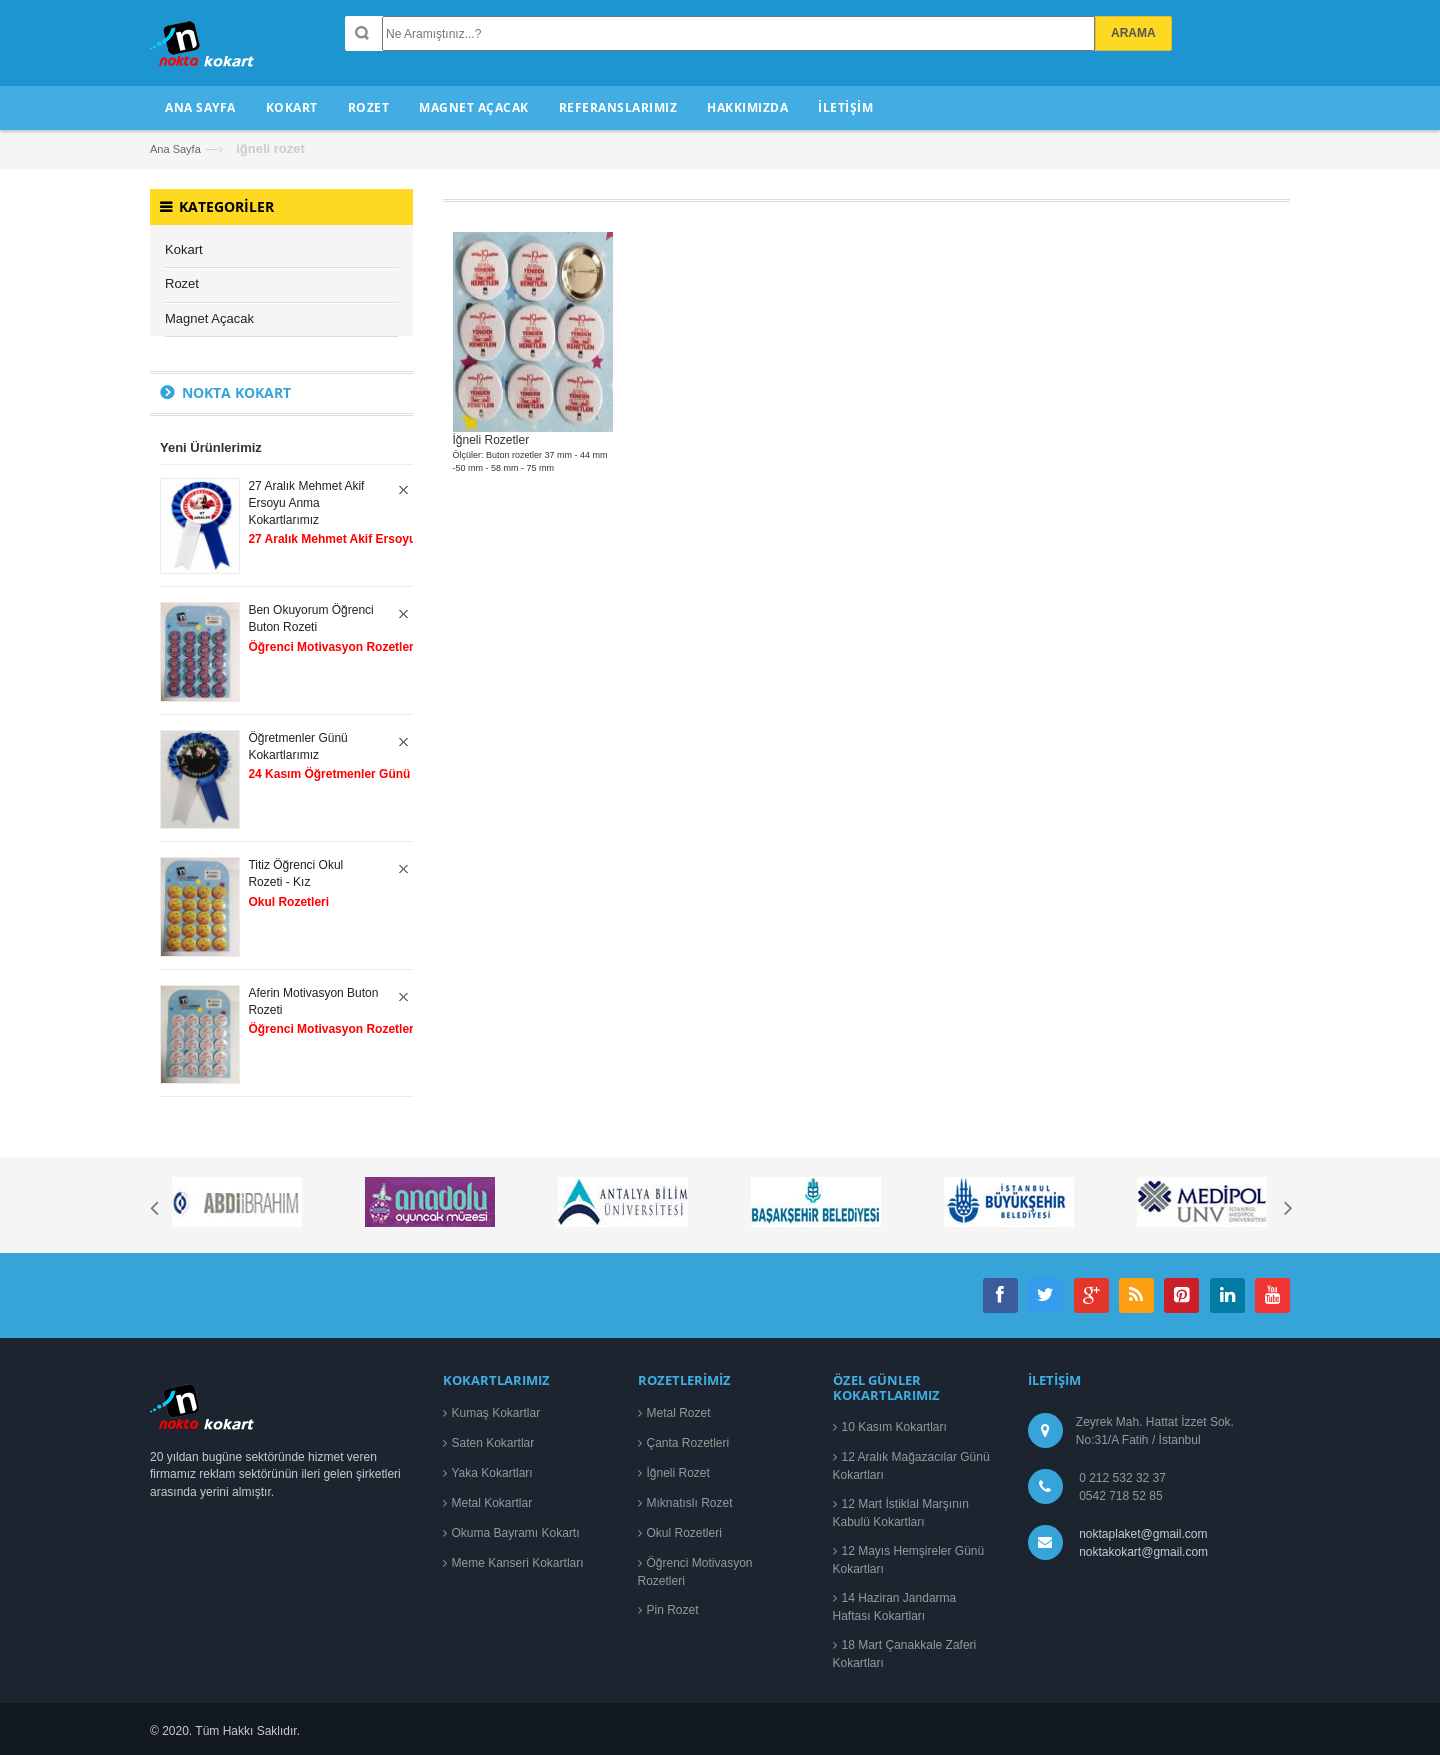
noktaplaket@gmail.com (1143, 1534)
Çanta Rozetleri (688, 1443)
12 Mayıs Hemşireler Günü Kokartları (909, 1560)
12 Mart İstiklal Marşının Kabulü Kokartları (901, 1513)
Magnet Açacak (209, 318)
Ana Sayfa (175, 149)
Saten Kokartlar (493, 1443)
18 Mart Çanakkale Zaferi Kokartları (905, 1654)
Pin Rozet (673, 1610)
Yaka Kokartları (492, 1473)
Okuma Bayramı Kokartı (516, 1533)
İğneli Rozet (678, 1473)
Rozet (182, 283)
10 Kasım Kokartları (894, 1427)
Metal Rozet (679, 1413)
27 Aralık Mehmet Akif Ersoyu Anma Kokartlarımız (306, 503)
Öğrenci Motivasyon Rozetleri (695, 1572)
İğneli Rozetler (491, 440)
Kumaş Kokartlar (496, 1413)
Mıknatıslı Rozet (690, 1503)
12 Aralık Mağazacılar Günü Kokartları (911, 1466)
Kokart (184, 249)
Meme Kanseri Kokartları (518, 1563)
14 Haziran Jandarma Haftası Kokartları (895, 1607)
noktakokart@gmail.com (1141, 1552)
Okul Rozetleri (684, 1533)
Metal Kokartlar (492, 1503)
